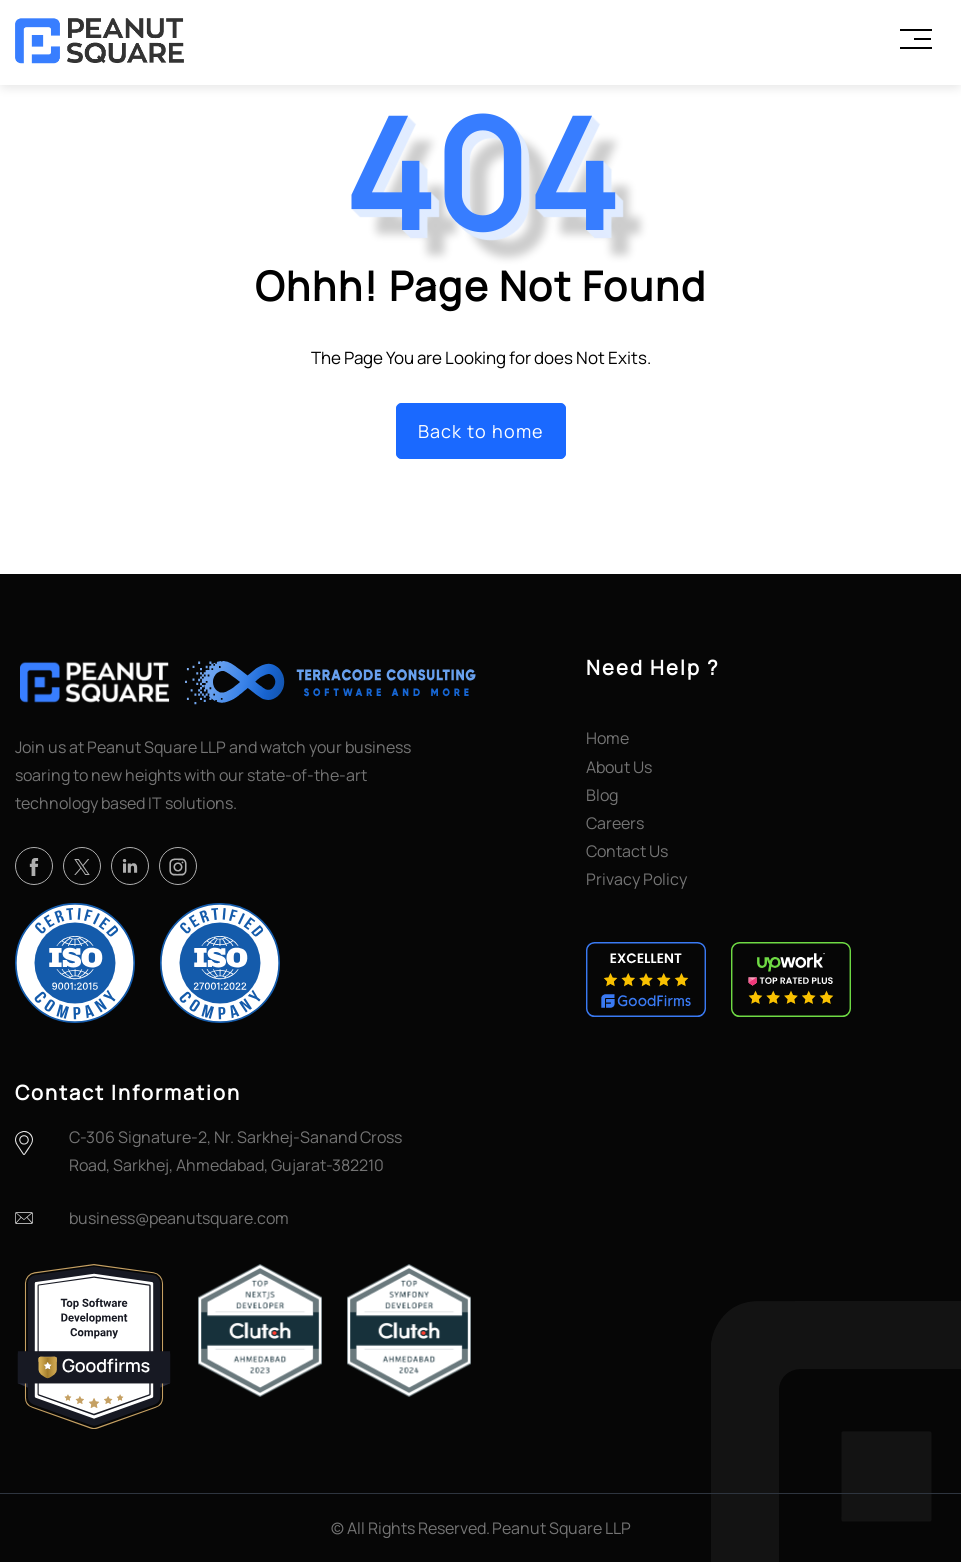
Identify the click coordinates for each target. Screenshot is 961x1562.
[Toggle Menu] (916, 39)
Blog (602, 795)
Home (607, 738)
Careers (615, 823)
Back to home (481, 431)
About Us (619, 767)
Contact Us (627, 851)
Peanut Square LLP (561, 1528)
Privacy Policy (636, 879)
